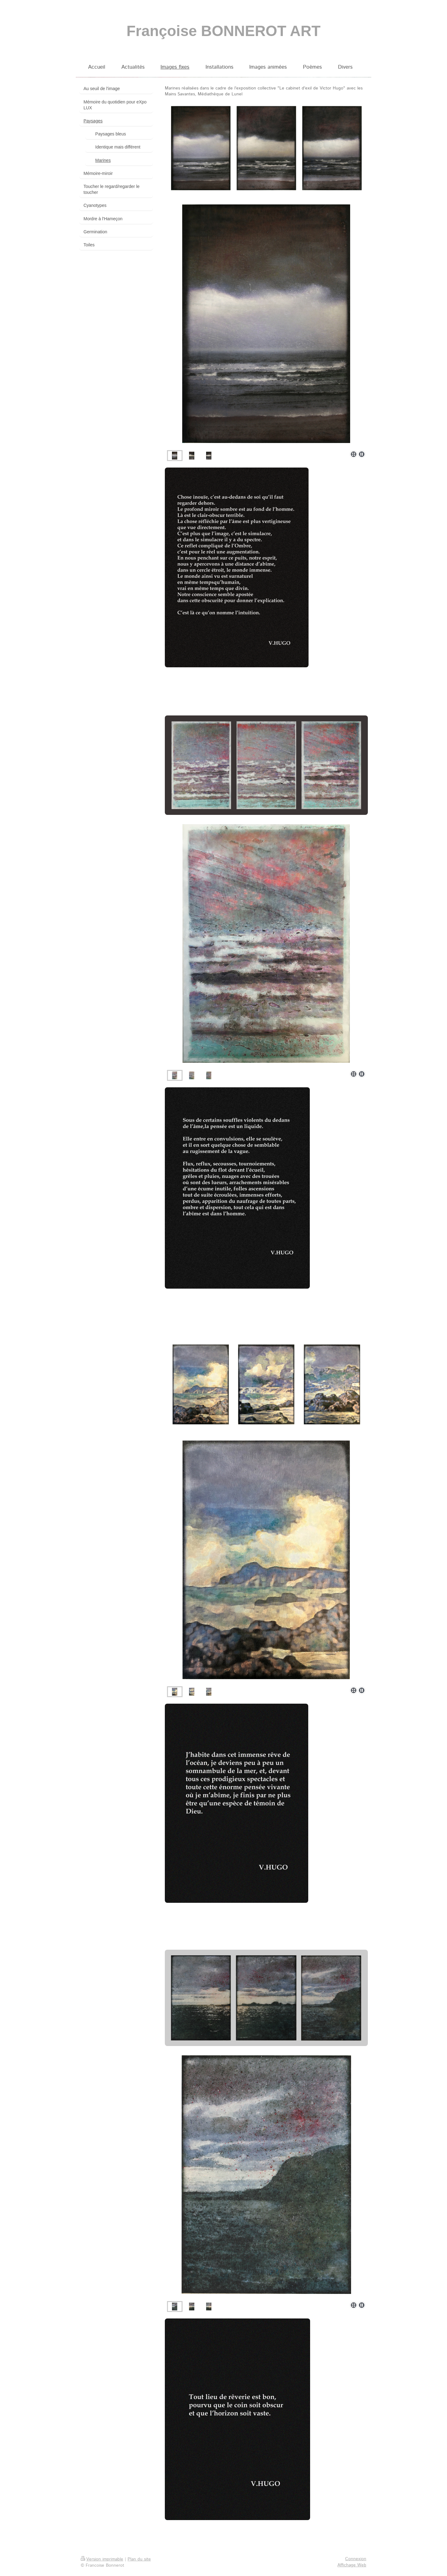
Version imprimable (102, 2559)
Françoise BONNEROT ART (224, 31)
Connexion (355, 2559)
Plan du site (139, 2559)
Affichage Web (351, 2565)
